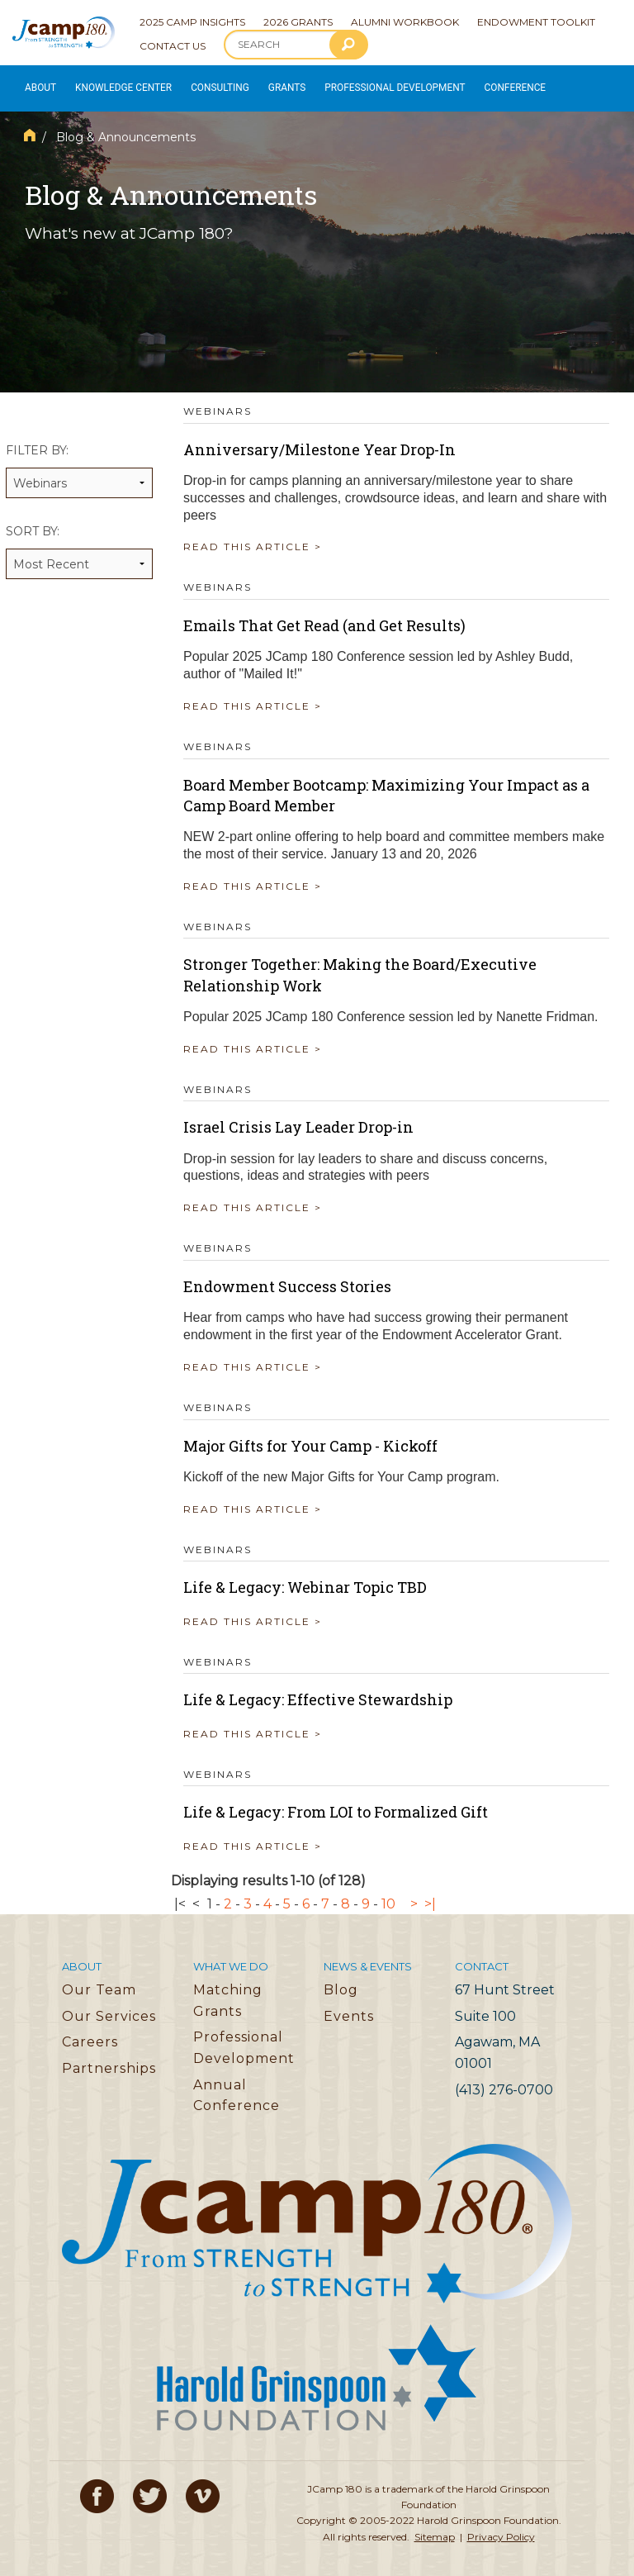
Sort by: (79, 542)
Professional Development (372, 83)
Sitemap (434, 2527)
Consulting (207, 83)
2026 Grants (298, 22)
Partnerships (109, 2059)
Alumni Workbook (405, 22)
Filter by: (79, 461)
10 (388, 1894)
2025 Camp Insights (192, 22)
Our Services (109, 2007)
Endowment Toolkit (536, 22)
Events (349, 2007)
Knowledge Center (117, 83)
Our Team (99, 1981)
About (38, 83)
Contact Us (173, 46)
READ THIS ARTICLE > (252, 537)
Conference (482, 83)
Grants (271, 83)
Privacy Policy (501, 2527)
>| (430, 1894)
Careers (90, 2033)
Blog (341, 1981)
